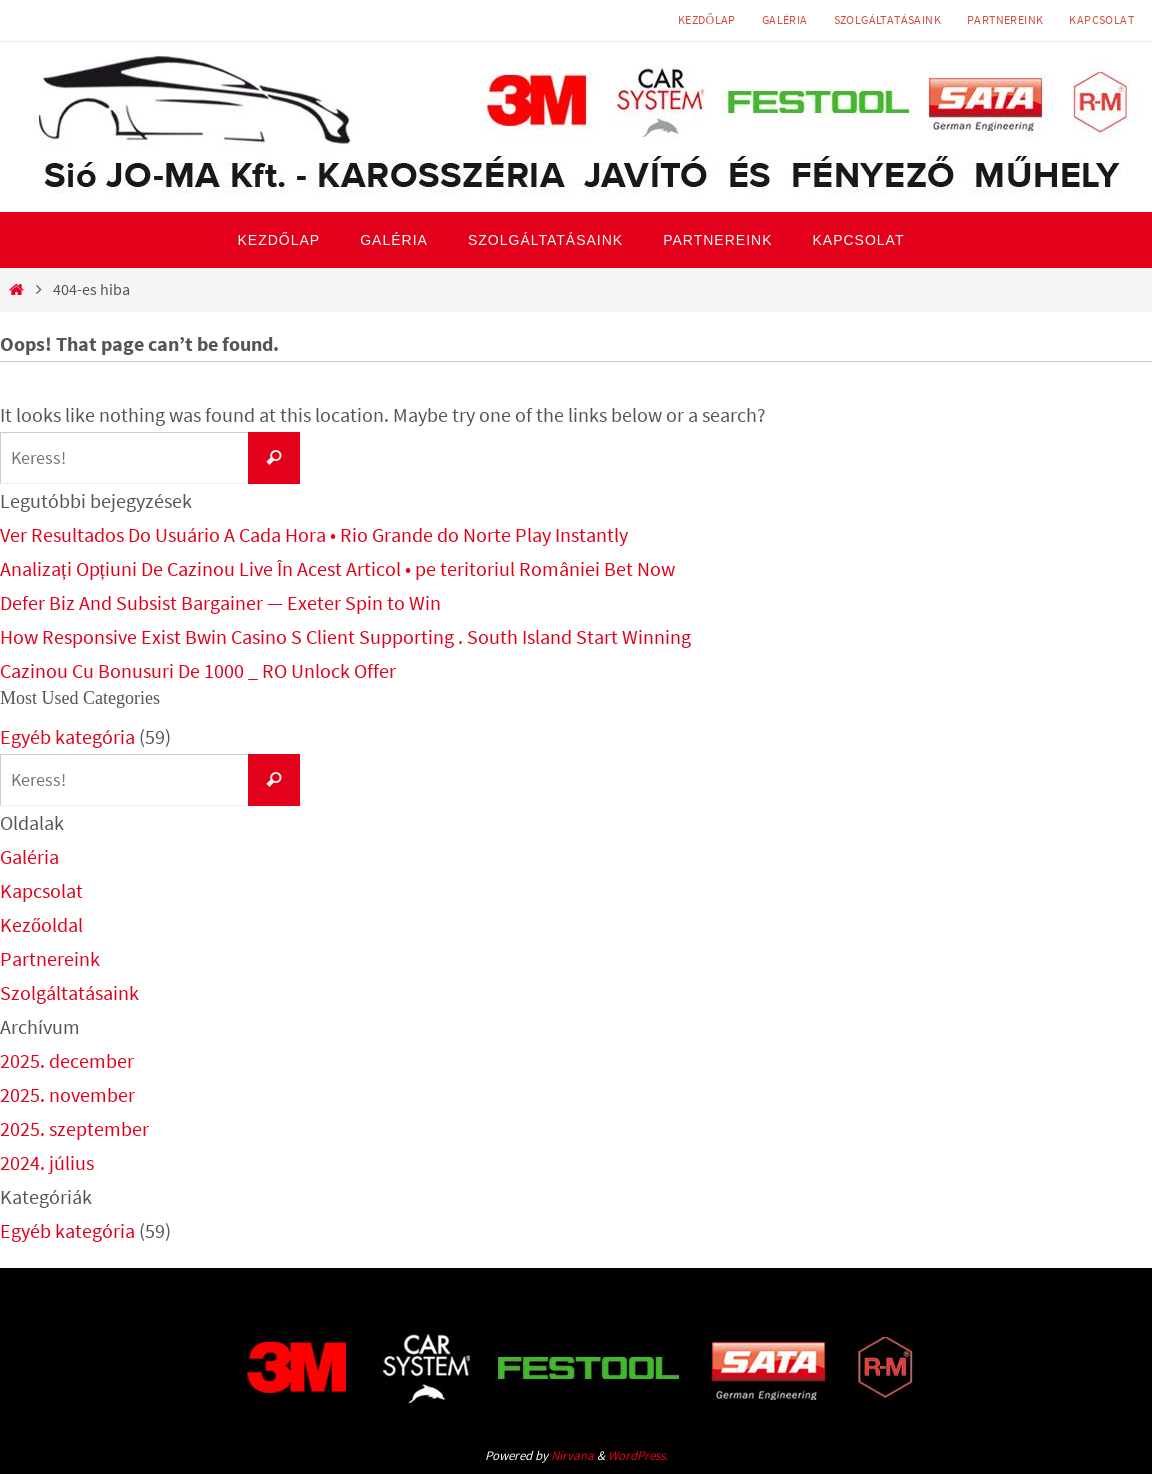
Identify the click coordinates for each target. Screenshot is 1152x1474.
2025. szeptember (74, 1128)
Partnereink (1005, 19)
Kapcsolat (1101, 19)
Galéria (785, 19)
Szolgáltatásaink (887, 19)
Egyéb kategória (67, 736)
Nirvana (572, 1455)
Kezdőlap (707, 19)
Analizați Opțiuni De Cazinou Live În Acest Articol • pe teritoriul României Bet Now (337, 568)
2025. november (67, 1094)
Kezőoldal (41, 924)
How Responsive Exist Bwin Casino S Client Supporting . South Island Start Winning (345, 636)
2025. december (67, 1060)
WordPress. (638, 1455)
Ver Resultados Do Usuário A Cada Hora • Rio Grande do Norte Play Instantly (314, 534)
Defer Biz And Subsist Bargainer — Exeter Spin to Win (220, 602)
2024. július (47, 1162)
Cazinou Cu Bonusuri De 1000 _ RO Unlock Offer (198, 670)
